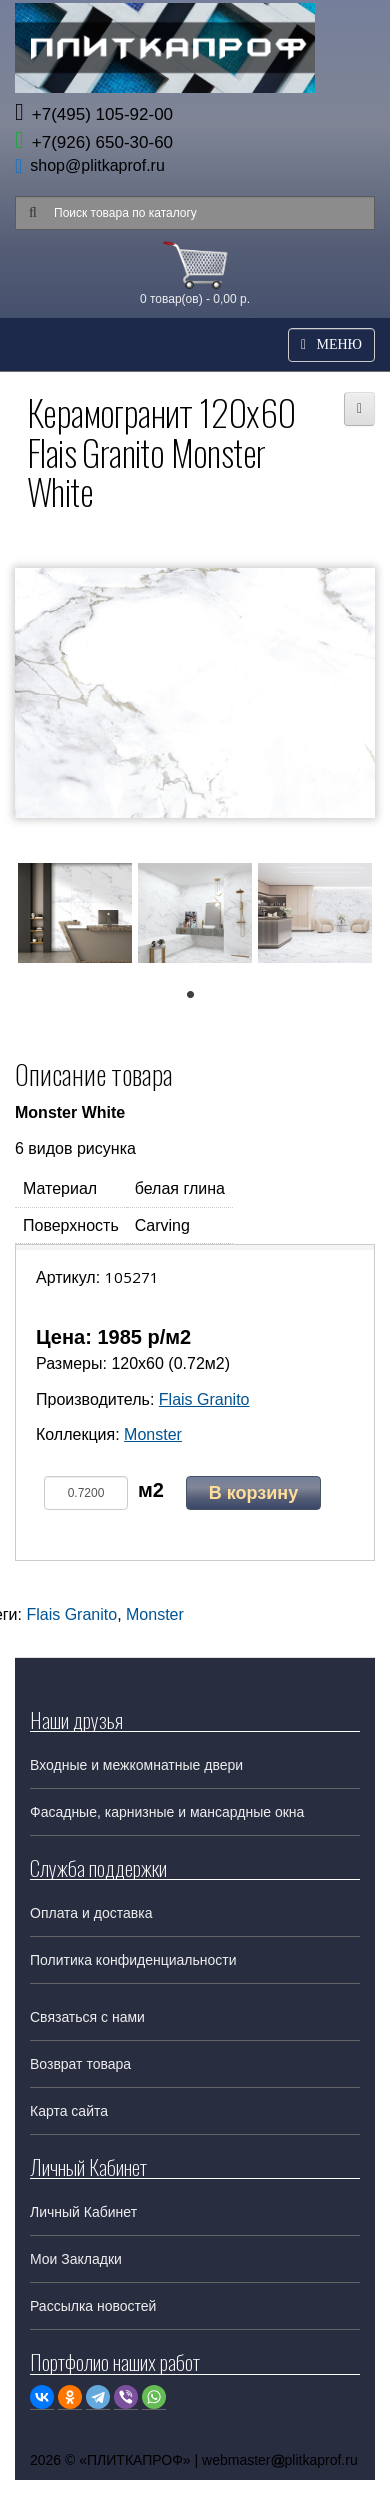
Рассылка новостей (93, 2306)
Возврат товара (80, 2064)
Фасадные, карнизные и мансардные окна (167, 1812)
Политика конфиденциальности (133, 1960)
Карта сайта (69, 2111)
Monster (153, 1434)
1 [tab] (200, 999)
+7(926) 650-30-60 (94, 142)
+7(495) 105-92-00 (94, 114)
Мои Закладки (76, 2259)
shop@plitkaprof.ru (97, 165)
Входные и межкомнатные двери (136, 1765)
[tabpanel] (75, 917)
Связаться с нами (87, 2017)
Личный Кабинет (83, 2212)
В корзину (253, 1493)
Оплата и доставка (91, 1913)
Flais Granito (204, 1399)
